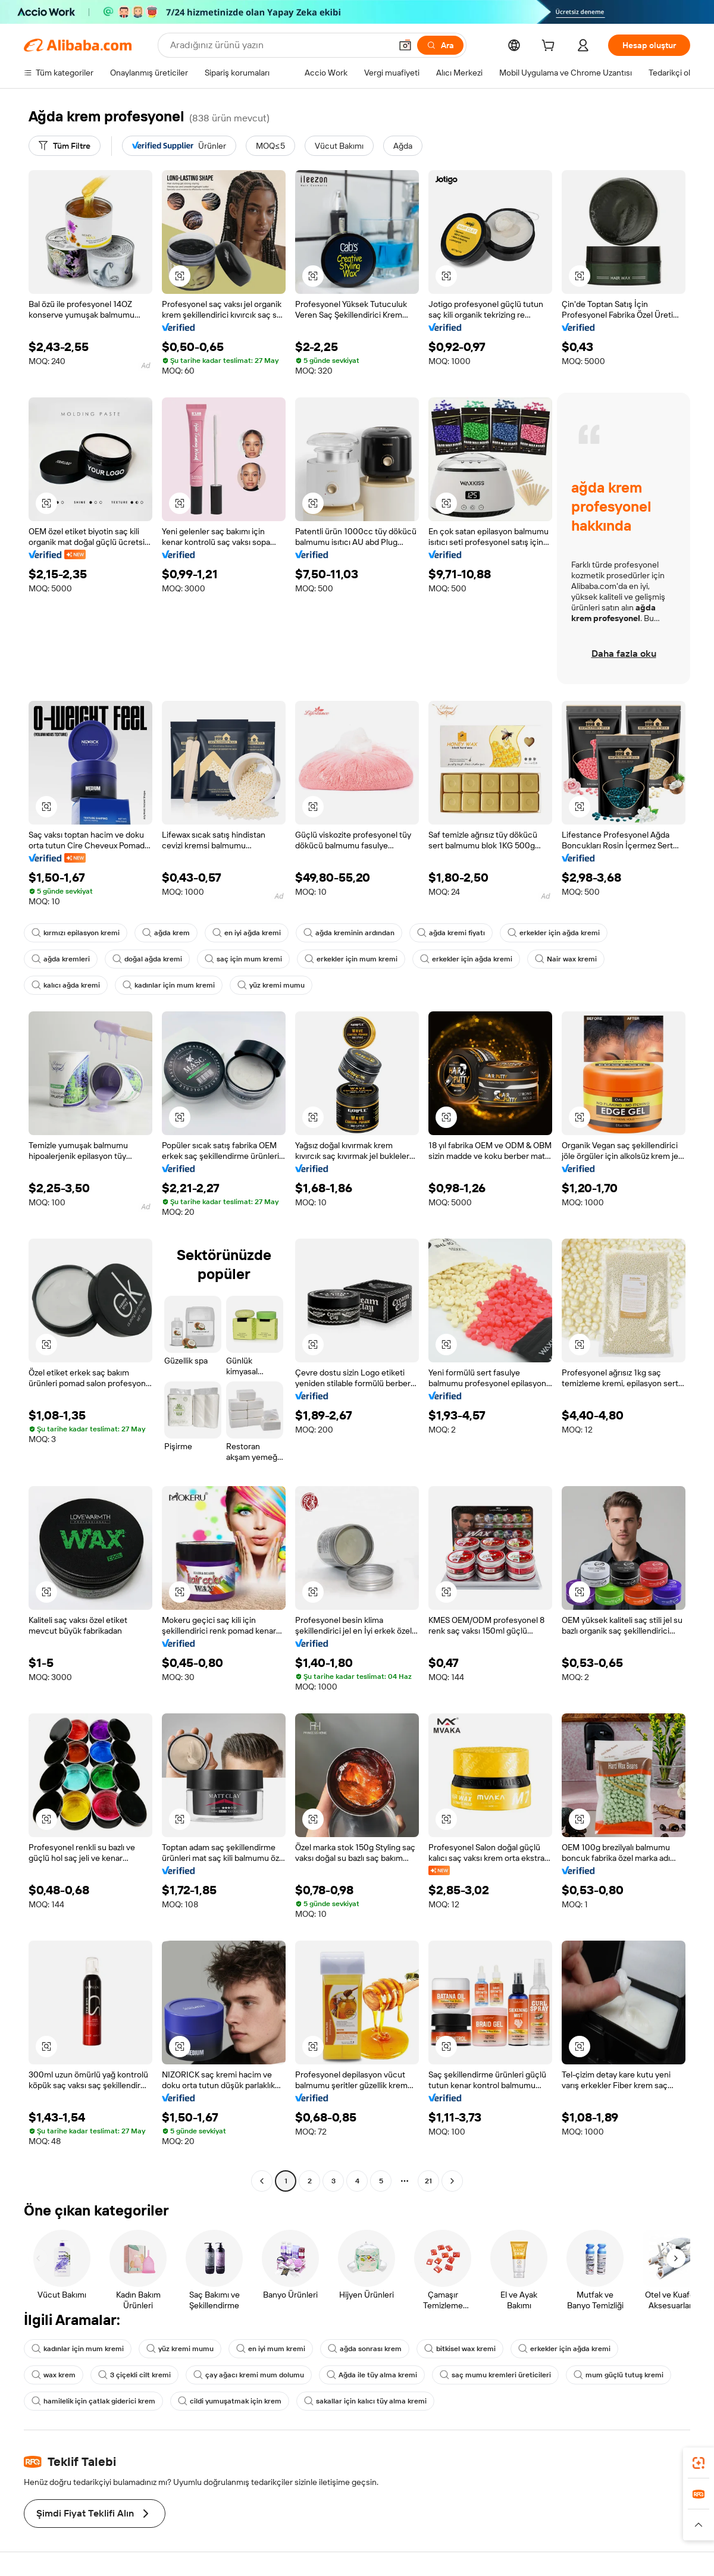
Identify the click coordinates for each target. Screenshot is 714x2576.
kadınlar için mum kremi (169, 985)
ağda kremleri (61, 959)
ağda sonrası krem (365, 2349)
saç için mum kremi (243, 959)
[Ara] (440, 45)
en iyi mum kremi (270, 2349)
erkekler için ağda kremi (554, 933)
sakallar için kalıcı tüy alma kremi (365, 2401)
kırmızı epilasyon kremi (76, 933)
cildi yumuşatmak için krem (229, 2401)
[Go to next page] (452, 2181)
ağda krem (166, 933)
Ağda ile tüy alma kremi (372, 2375)
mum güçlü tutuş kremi (618, 2375)
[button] (405, 45)
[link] (698, 2462)
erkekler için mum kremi (351, 959)
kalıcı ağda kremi (66, 985)
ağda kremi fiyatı (451, 933)
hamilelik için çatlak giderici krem (93, 2401)
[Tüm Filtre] (65, 146)
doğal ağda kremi (147, 959)
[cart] (550, 47)
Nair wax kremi (566, 959)
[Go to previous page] (262, 2181)
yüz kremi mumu (271, 985)
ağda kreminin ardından (348, 933)
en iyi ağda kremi (246, 933)
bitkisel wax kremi (460, 2349)
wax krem (54, 2375)
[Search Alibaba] (279, 45)
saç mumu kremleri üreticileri (495, 2375)
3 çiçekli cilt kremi (134, 2375)
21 (428, 2181)
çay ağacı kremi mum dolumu (248, 2375)
